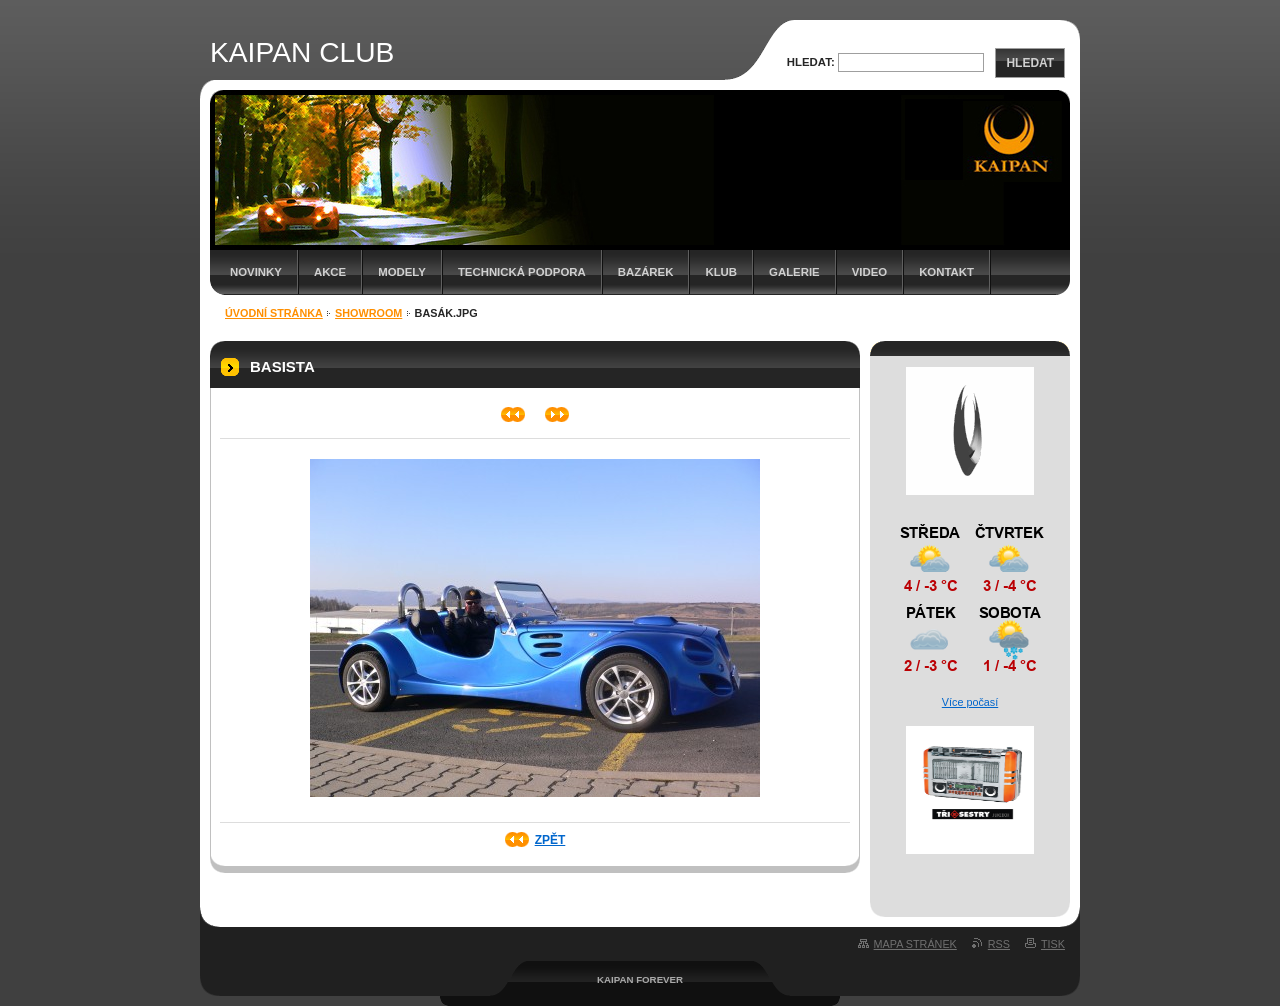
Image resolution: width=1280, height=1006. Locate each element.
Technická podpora (522, 272)
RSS (999, 944)
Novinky (256, 272)
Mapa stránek (915, 944)
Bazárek (646, 272)
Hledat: (811, 62)
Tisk (1053, 944)
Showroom (368, 313)
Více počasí (970, 702)
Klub (721, 272)
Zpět (550, 840)
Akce (330, 272)
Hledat (1030, 63)
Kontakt (946, 272)
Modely (402, 272)
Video (869, 272)
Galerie (794, 272)
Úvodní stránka (274, 313)
